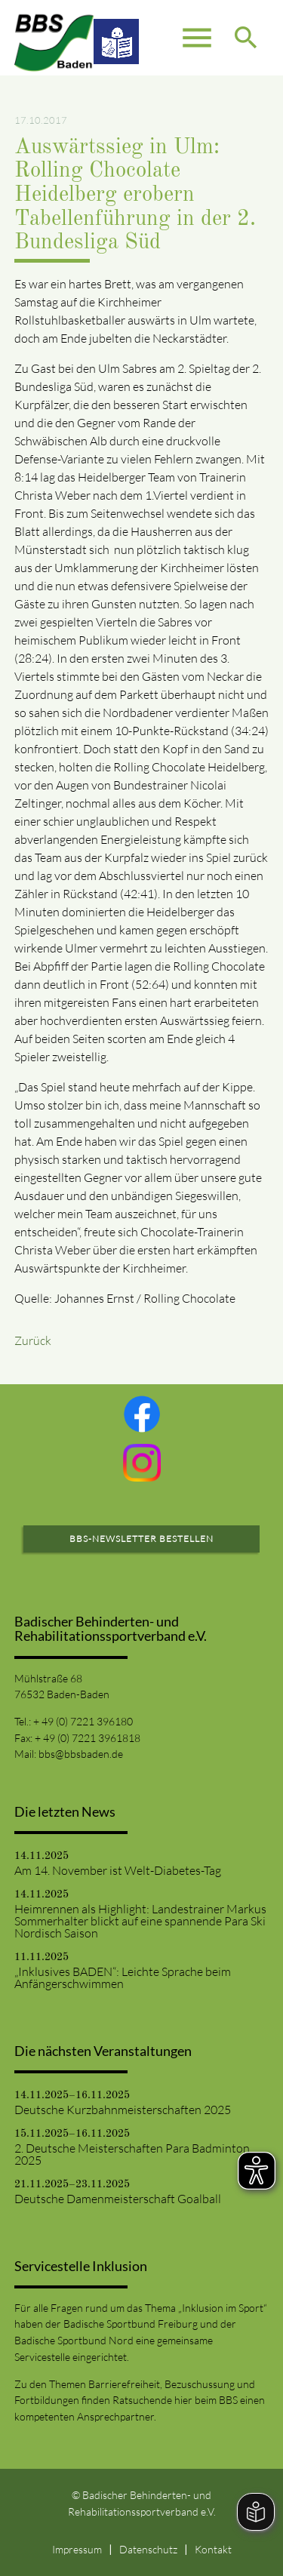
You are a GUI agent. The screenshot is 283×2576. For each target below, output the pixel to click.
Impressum (77, 2549)
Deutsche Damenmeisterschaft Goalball (117, 2199)
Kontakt (213, 2549)
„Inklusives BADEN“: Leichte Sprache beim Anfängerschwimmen (122, 1977)
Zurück (32, 1340)
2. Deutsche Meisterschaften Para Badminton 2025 (132, 2154)
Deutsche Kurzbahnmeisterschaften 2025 (122, 2110)
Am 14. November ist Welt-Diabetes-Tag (117, 1870)
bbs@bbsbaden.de (80, 1753)
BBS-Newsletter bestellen (141, 1538)
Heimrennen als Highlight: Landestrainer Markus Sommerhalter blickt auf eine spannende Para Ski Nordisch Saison (140, 1921)
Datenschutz (148, 2549)
